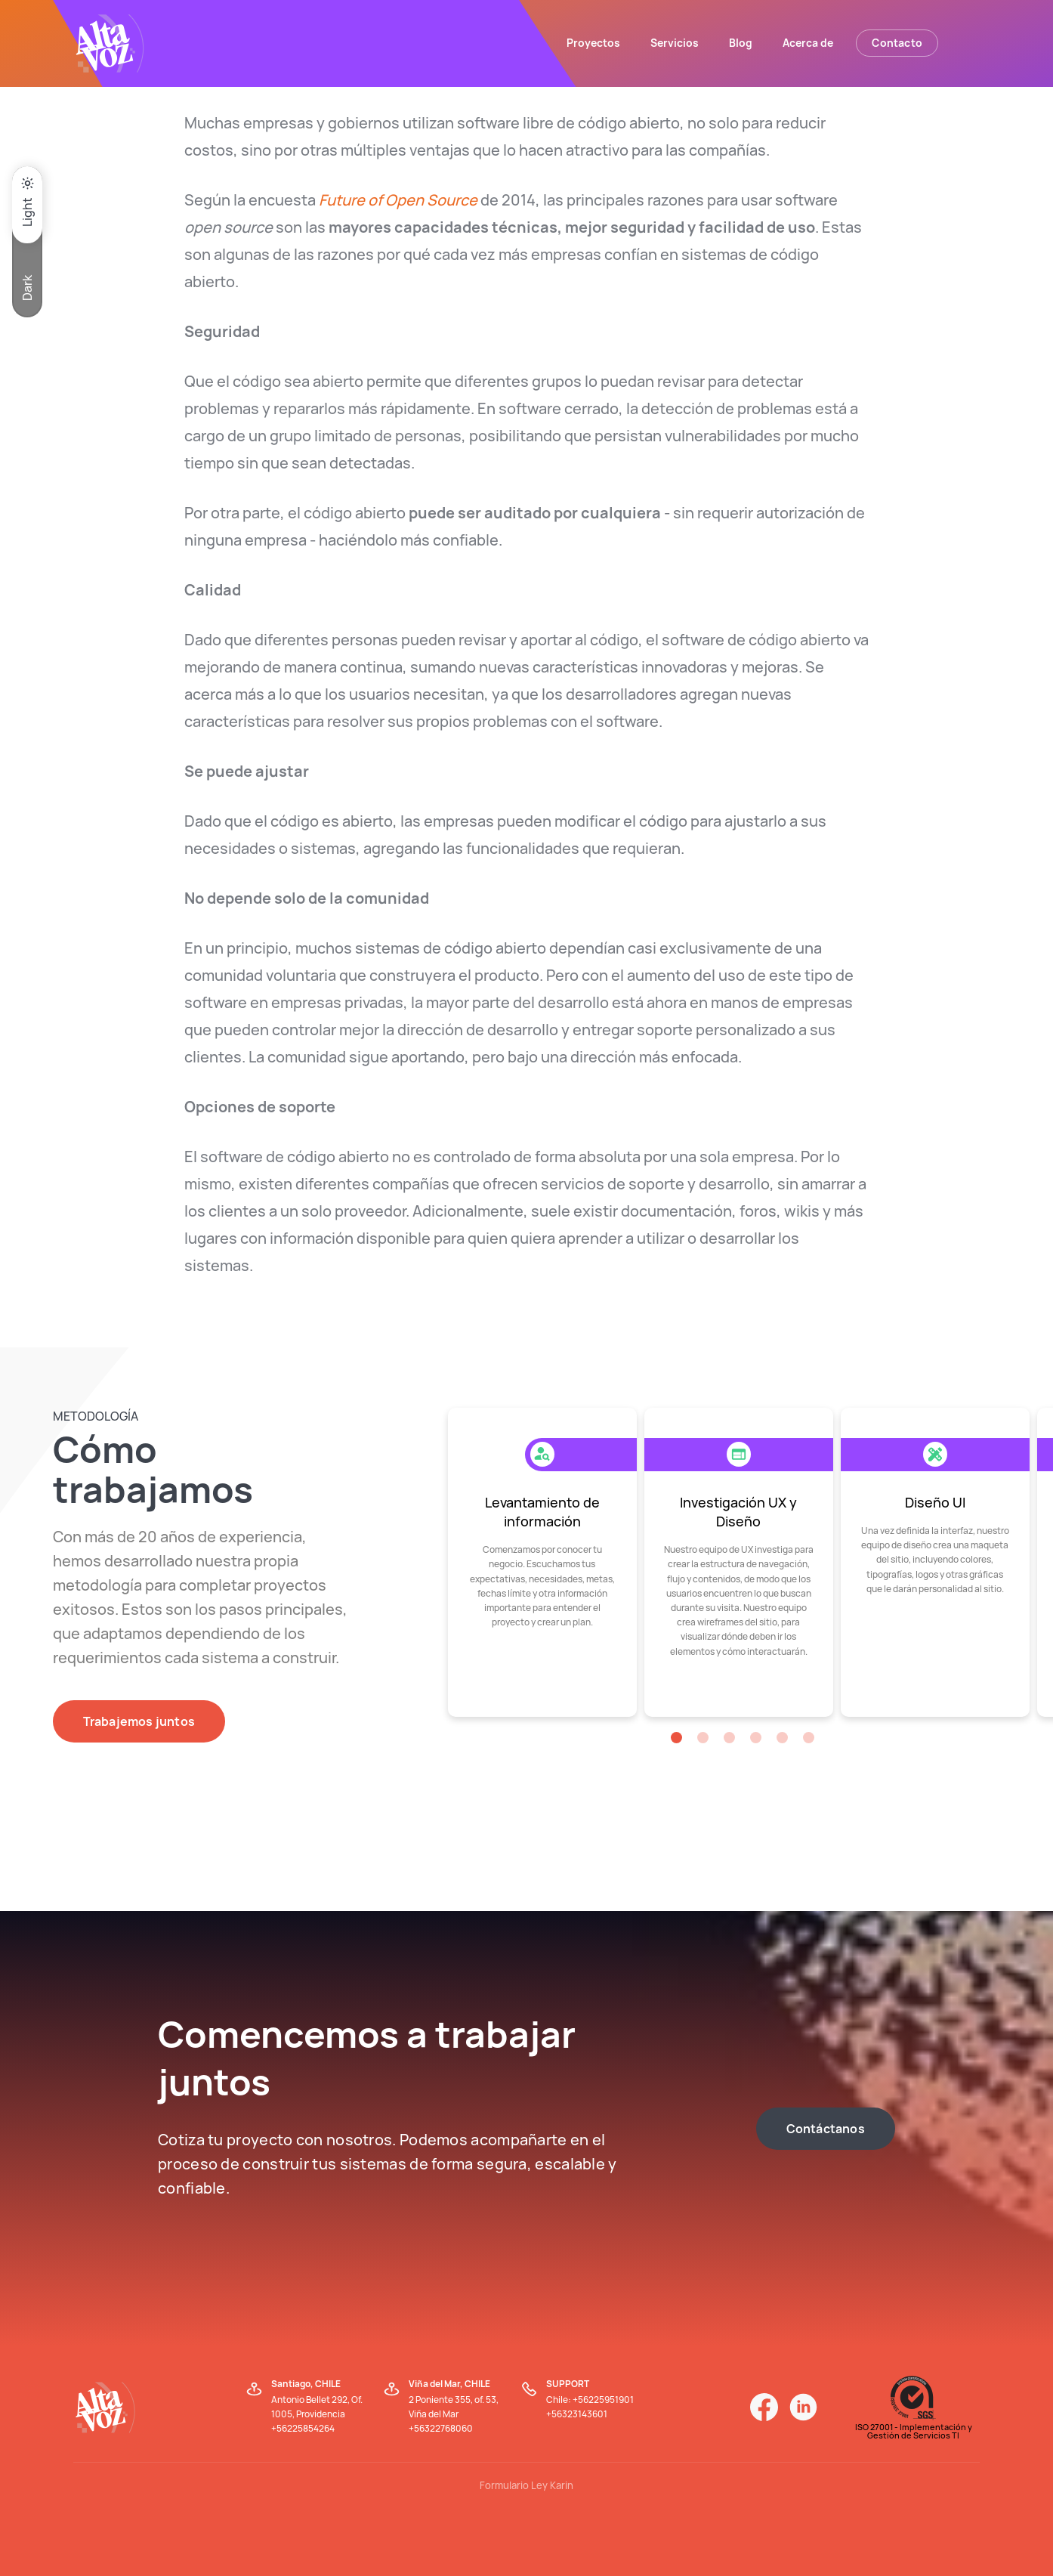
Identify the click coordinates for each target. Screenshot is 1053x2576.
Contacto (897, 43)
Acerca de (808, 43)
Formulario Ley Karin (526, 2485)
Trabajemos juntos (139, 1721)
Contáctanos (825, 2128)
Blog (740, 43)
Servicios (674, 43)
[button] (676, 1737)
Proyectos (593, 43)
